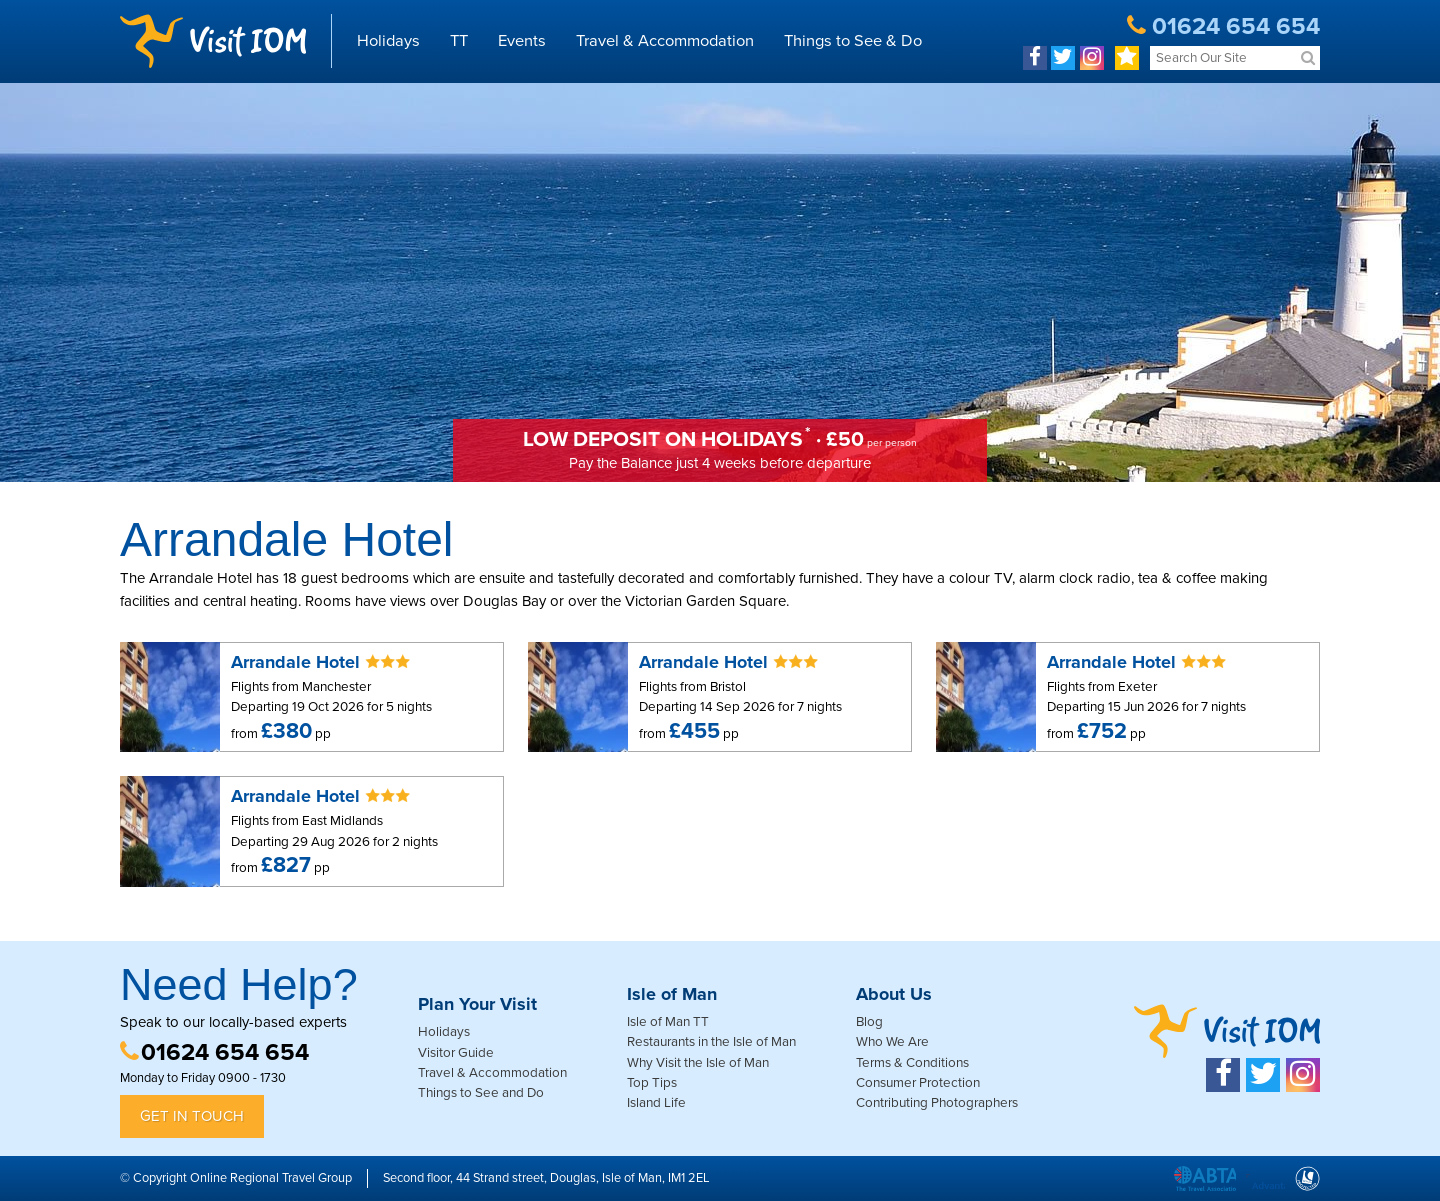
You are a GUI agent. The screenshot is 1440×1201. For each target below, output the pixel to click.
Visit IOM (213, 41)
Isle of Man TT (668, 1022)
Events (522, 41)
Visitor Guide (456, 1053)
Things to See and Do (481, 1093)
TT (459, 41)
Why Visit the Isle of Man (698, 1063)
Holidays (388, 41)
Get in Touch (192, 1116)
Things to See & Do (853, 41)
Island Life (656, 1103)
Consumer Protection (918, 1083)
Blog (869, 1022)
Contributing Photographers (937, 1103)
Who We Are (892, 1042)
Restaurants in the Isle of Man (711, 1042)
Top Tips (652, 1083)
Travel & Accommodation (665, 41)
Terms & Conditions (912, 1063)
